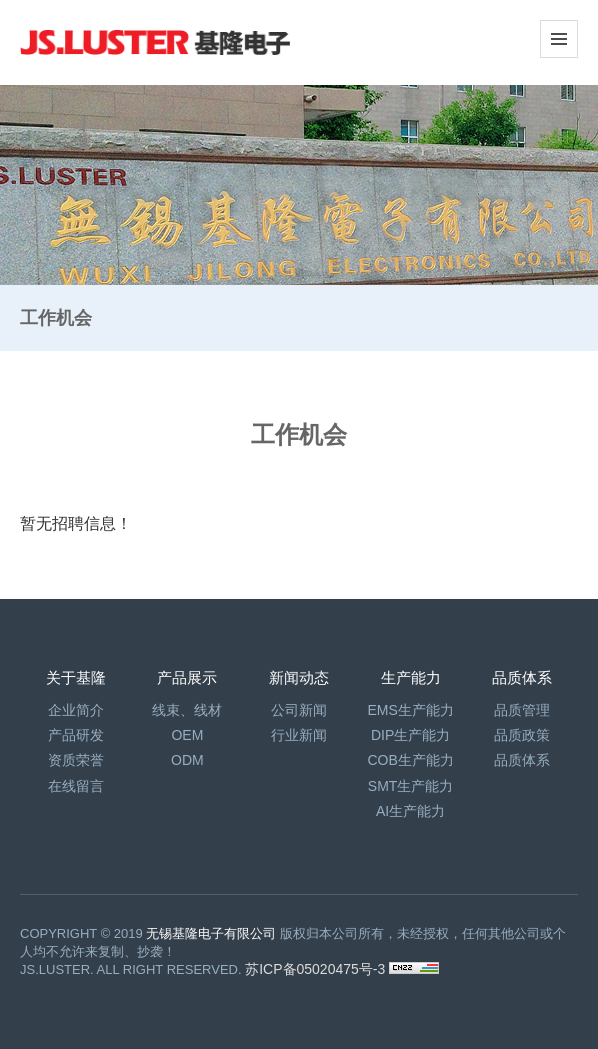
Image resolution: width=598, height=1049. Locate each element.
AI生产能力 (410, 811)
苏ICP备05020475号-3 (317, 969)
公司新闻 (299, 710)
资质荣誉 (76, 760)
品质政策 (522, 735)
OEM (187, 735)
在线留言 (76, 786)
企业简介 (76, 710)
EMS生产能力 (410, 710)
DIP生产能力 (410, 735)
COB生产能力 (410, 760)
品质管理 (522, 710)
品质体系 (522, 760)
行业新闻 (299, 735)
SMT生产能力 (411, 786)
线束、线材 (187, 710)
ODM (187, 760)
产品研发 (76, 735)
